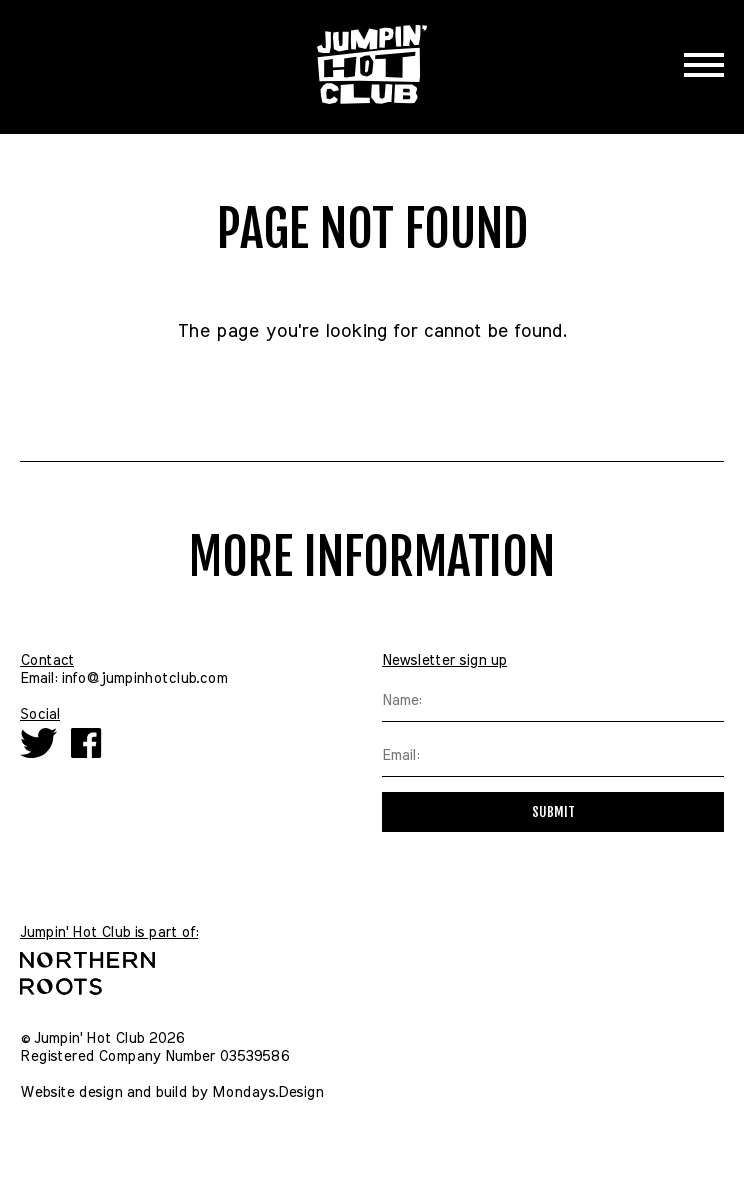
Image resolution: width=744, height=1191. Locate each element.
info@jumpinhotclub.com (144, 678)
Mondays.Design (267, 1092)
